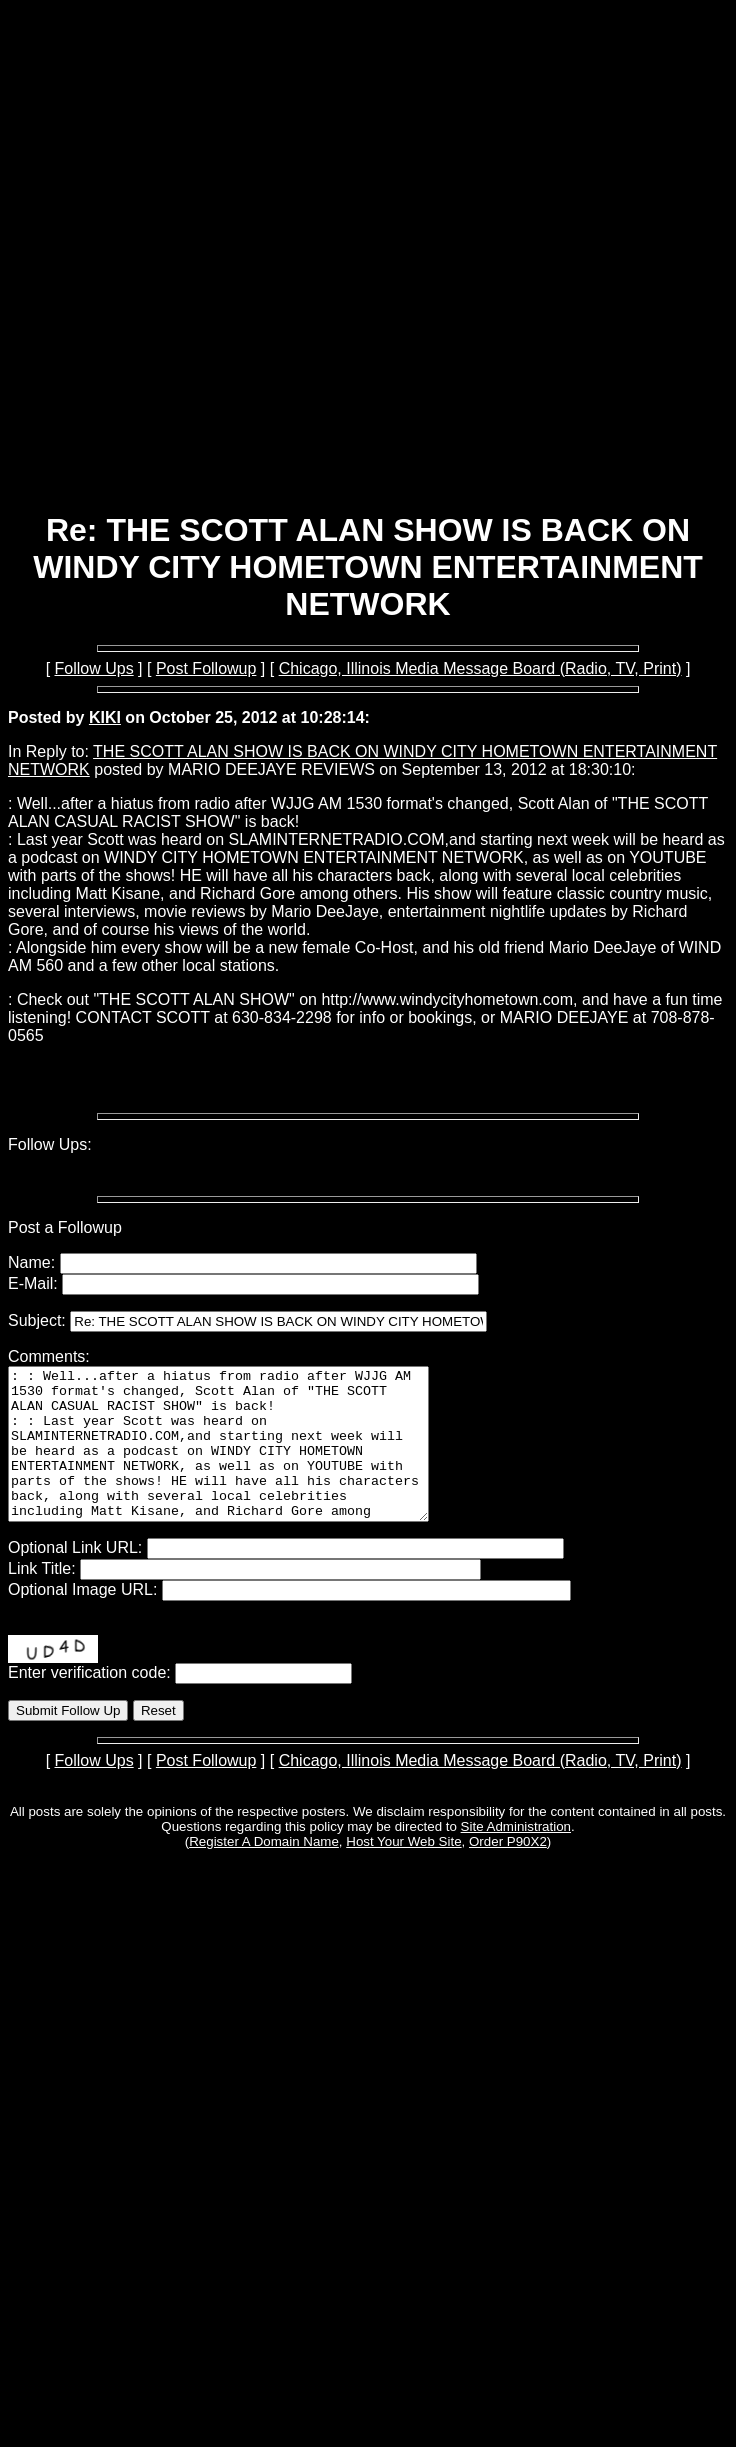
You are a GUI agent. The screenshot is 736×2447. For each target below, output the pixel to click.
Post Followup (206, 668)
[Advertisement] (364, 285)
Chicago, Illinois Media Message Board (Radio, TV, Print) (480, 668)
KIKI (105, 717)
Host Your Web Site (403, 1871)
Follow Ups (94, 668)
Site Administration (516, 1856)
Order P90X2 (508, 1871)
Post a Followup (65, 1227)
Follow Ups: (50, 1144)
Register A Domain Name (264, 1871)
